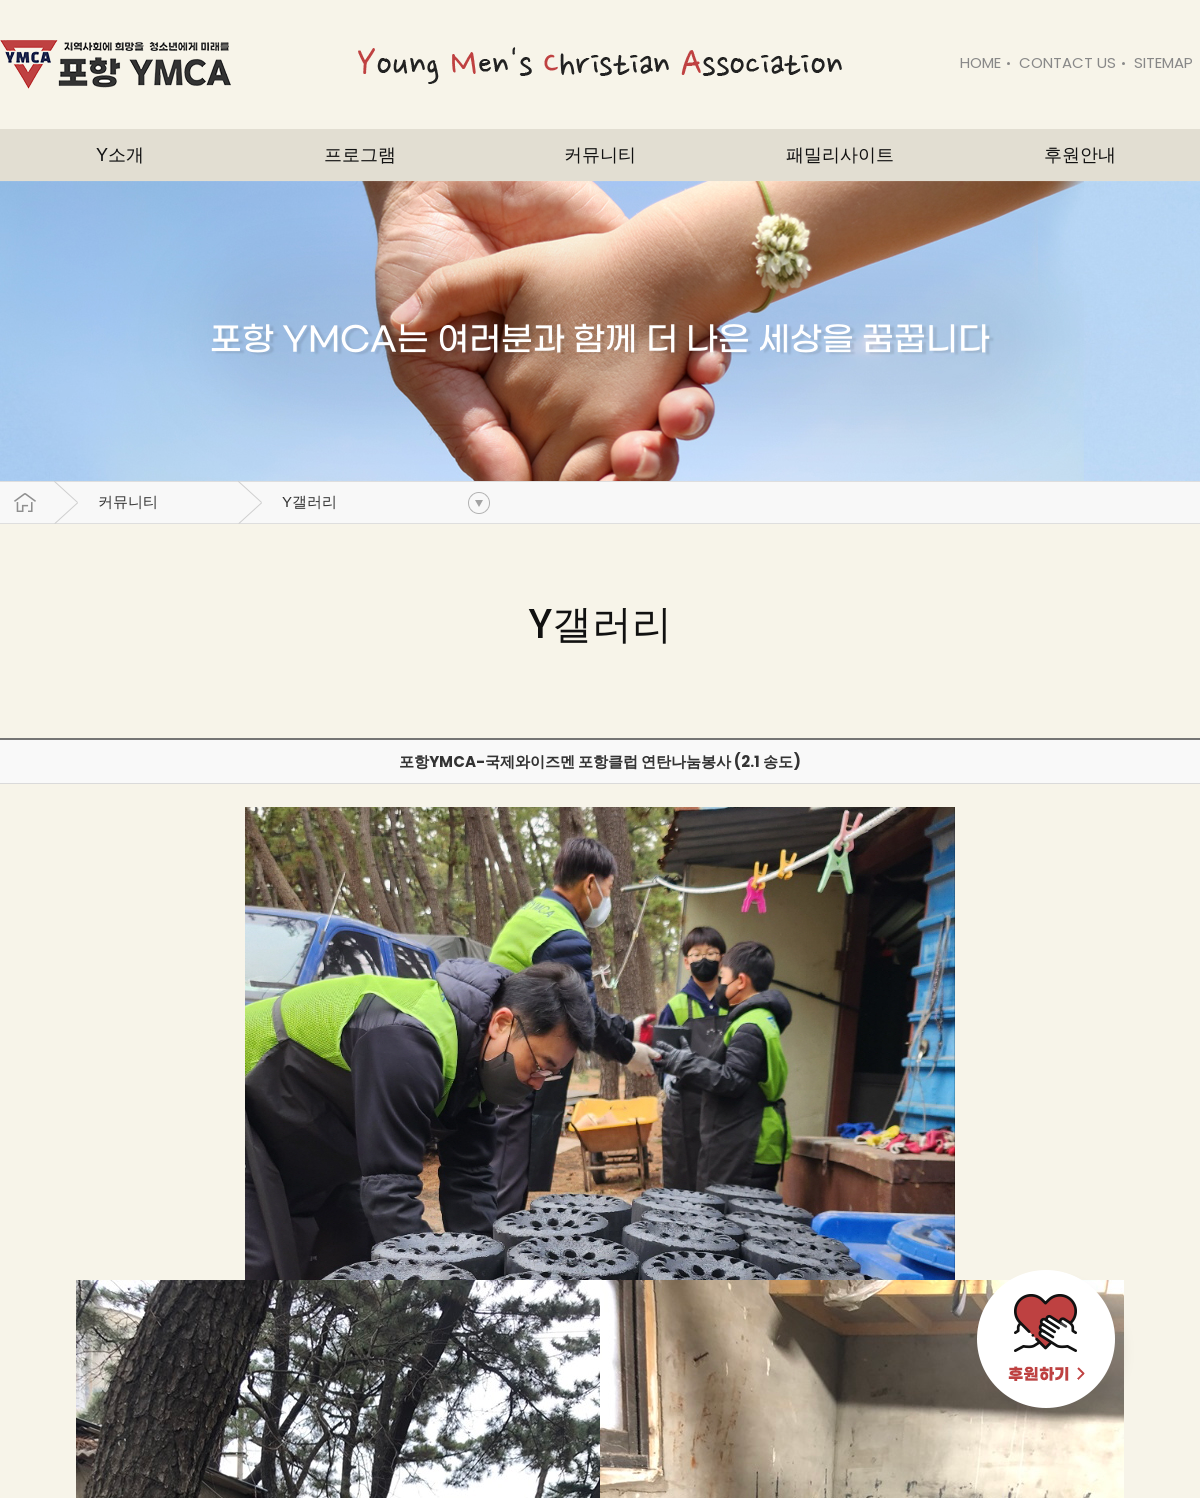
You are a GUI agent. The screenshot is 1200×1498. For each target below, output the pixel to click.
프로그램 (360, 155)
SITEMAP (1163, 62)
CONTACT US (1067, 62)
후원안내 (1080, 155)
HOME (980, 62)
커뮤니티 (128, 501)
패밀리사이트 (840, 155)
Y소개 (120, 155)
